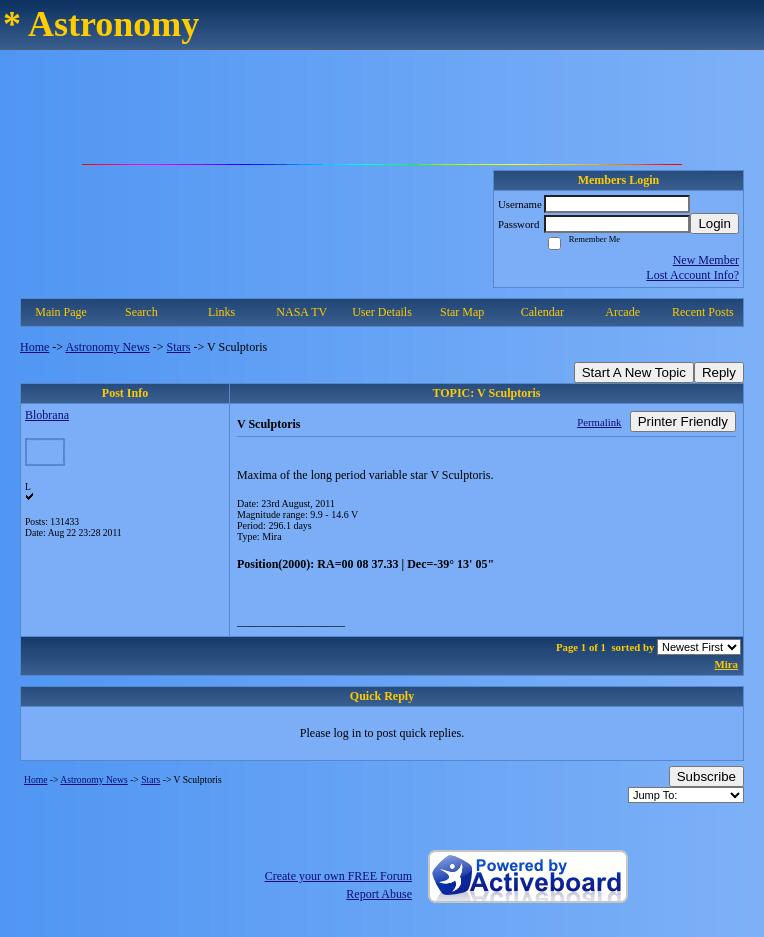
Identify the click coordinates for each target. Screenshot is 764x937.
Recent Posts (703, 312)
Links (221, 312)
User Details (382, 312)
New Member (706, 260)
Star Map (462, 312)
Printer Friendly (683, 421)
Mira (726, 664)
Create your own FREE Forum (338, 876)
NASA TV (301, 312)
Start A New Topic (634, 372)
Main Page (61, 312)
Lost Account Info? (692, 275)
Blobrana (47, 415)
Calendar (542, 312)
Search (141, 312)
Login (714, 223)
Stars (179, 347)
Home (34, 347)
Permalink (599, 422)
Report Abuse (379, 894)
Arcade (622, 312)
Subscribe (706, 776)
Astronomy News (107, 347)
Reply (719, 372)
